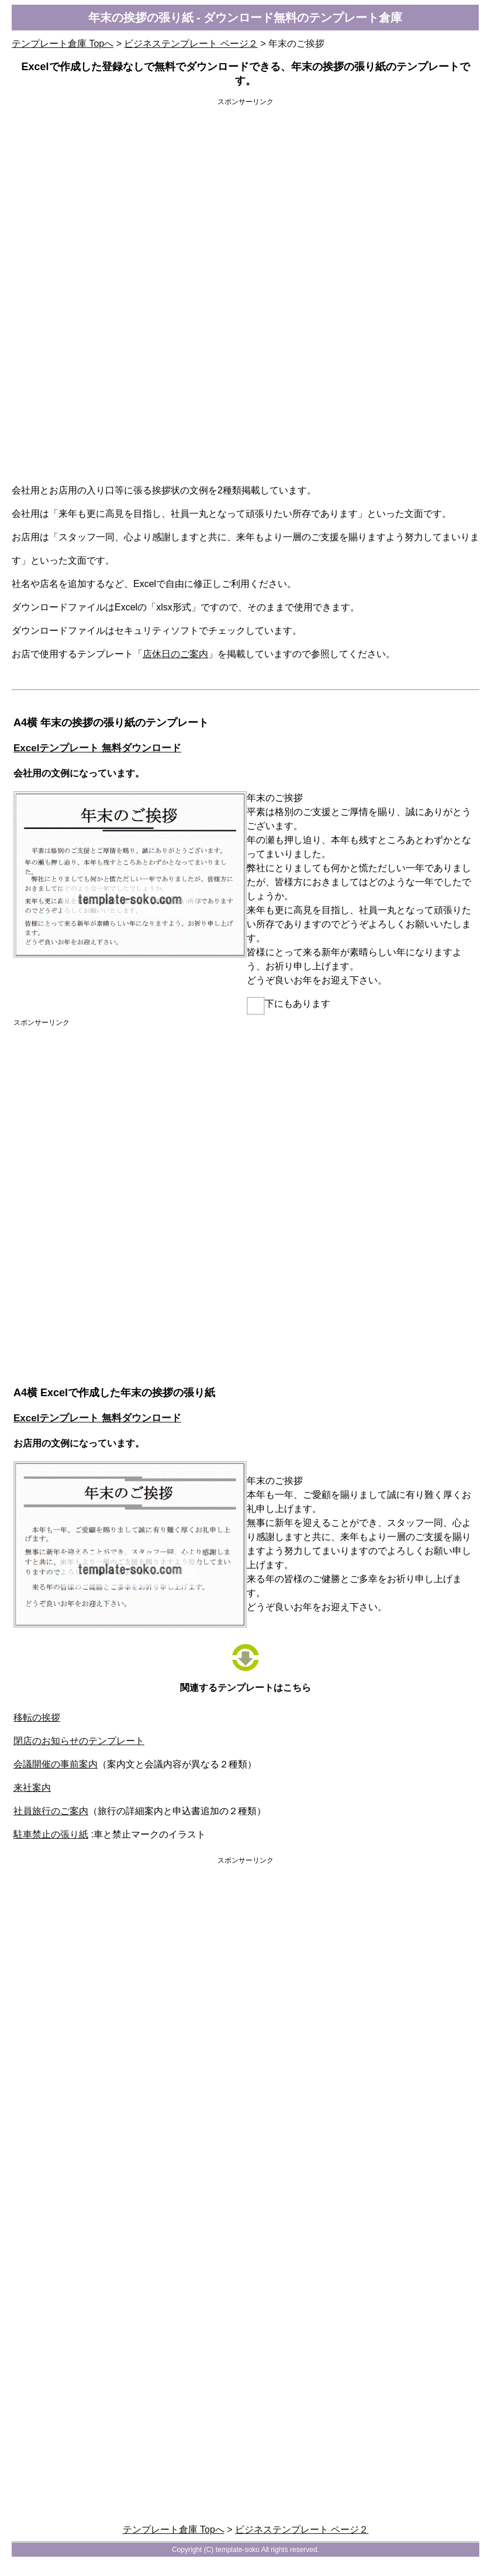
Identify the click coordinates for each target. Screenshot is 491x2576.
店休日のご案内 (175, 654)
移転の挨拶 (36, 1717)
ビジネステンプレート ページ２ (190, 44)
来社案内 (32, 1788)
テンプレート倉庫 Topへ (62, 44)
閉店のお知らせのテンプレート (78, 1741)
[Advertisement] (245, 196)
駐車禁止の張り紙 (50, 1834)
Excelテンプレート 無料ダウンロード (97, 748)
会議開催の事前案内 (55, 1764)
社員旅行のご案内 (50, 1811)
